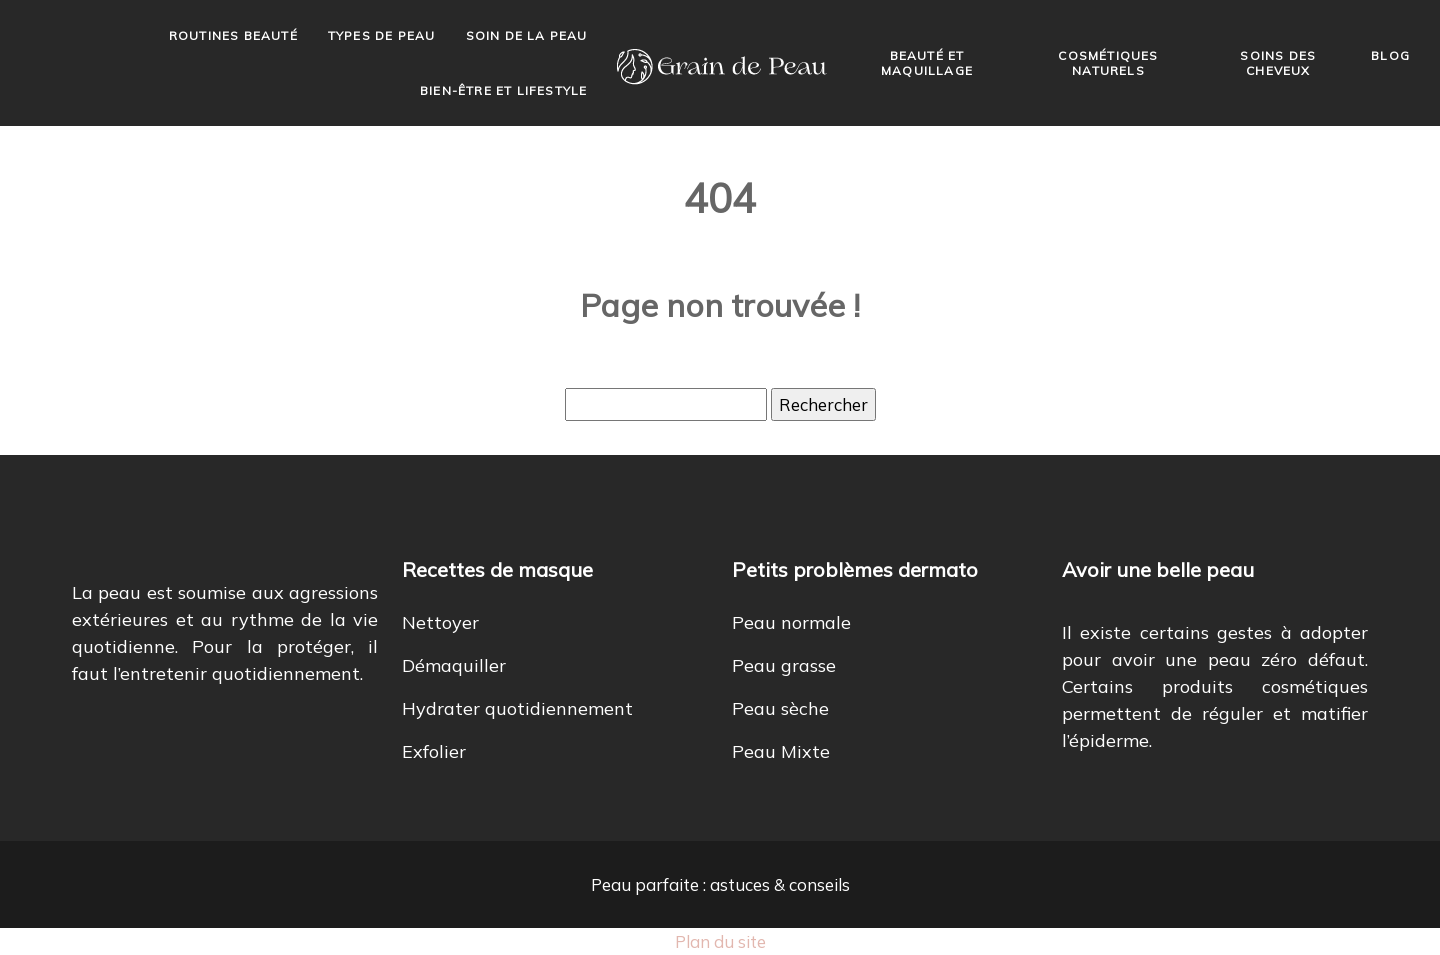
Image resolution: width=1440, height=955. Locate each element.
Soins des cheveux (1278, 63)
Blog (1390, 55)
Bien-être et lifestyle (503, 90)
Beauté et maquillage (927, 63)
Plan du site (720, 941)
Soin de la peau (527, 35)
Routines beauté (233, 35)
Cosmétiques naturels (1108, 63)
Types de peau (382, 35)
